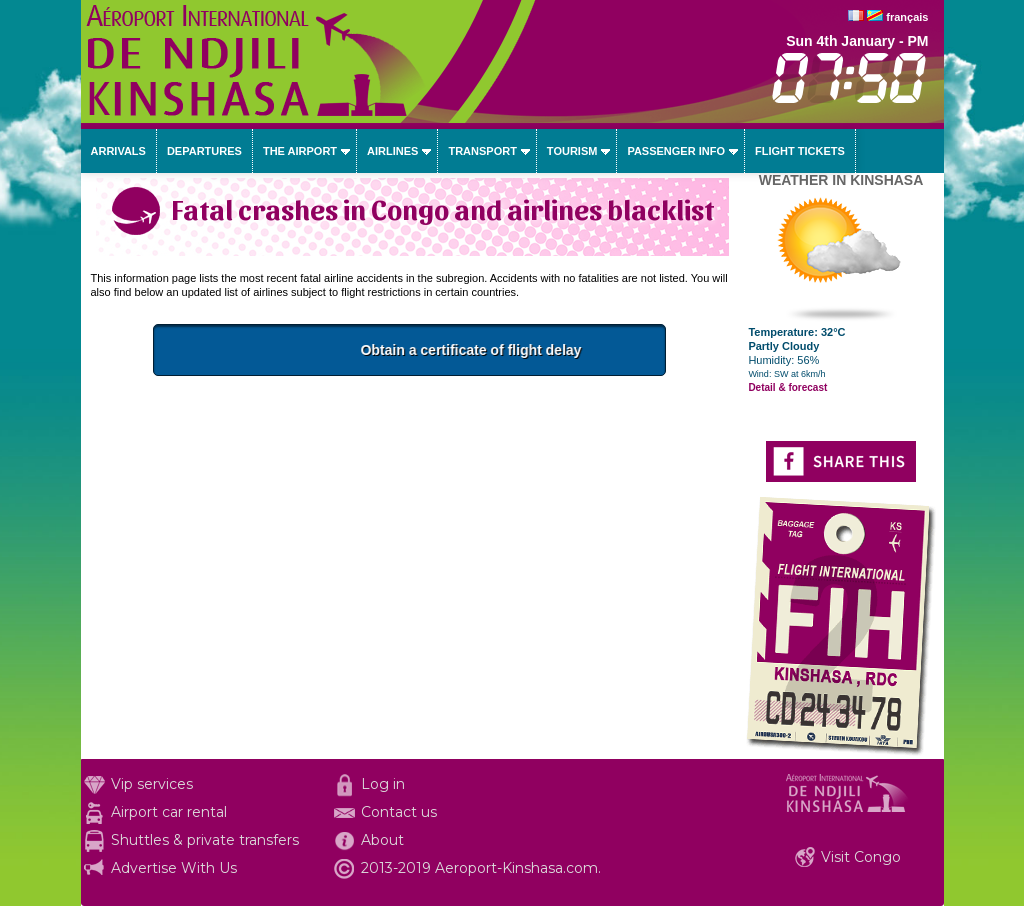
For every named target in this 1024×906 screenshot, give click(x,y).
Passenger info (676, 151)
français (907, 17)
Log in (383, 784)
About (382, 840)
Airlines (392, 151)
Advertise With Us (174, 868)
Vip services (152, 784)
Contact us (399, 812)
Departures (204, 151)
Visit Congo (861, 857)
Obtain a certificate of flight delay (514, 350)
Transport (482, 151)
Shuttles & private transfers (205, 840)
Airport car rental (169, 812)
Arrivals (118, 151)
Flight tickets (800, 151)
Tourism (572, 151)
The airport (300, 151)
